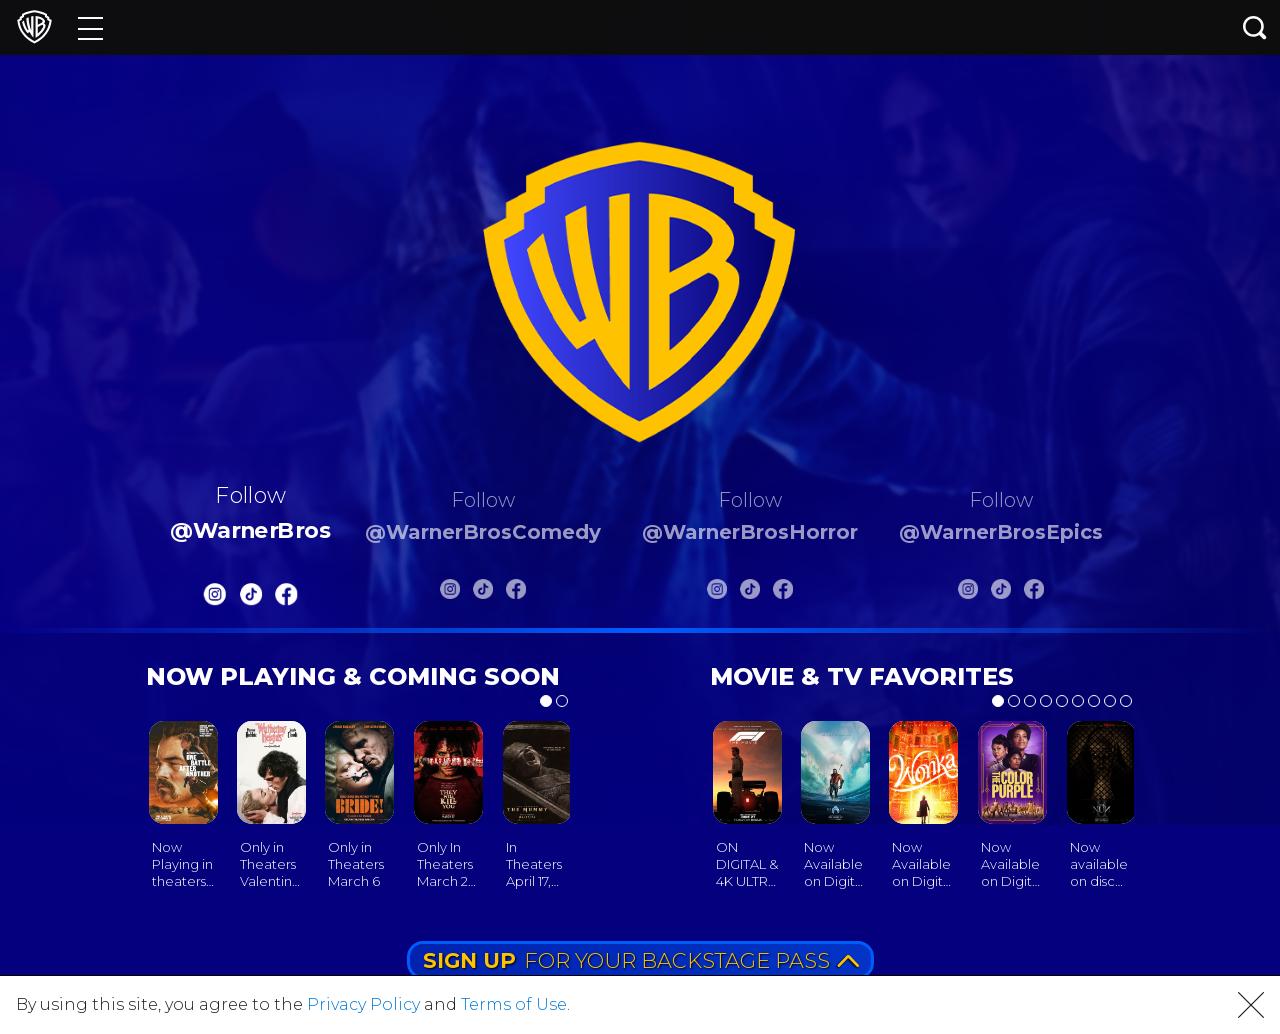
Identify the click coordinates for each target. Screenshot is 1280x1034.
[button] (1251, 1005)
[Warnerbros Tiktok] (251, 597)
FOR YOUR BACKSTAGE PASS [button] (641, 960)
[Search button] (1255, 27)
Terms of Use (514, 1004)
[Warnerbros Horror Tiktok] (750, 593)
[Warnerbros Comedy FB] (516, 593)
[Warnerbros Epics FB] (1034, 593)
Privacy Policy (363, 1004)
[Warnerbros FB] (287, 597)
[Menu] (90, 27)
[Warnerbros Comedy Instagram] (450, 593)
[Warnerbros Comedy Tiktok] (483, 593)
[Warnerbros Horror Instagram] (717, 593)
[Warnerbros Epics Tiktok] (1001, 593)
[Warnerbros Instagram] (215, 597)
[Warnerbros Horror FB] (783, 593)
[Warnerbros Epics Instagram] (968, 593)
